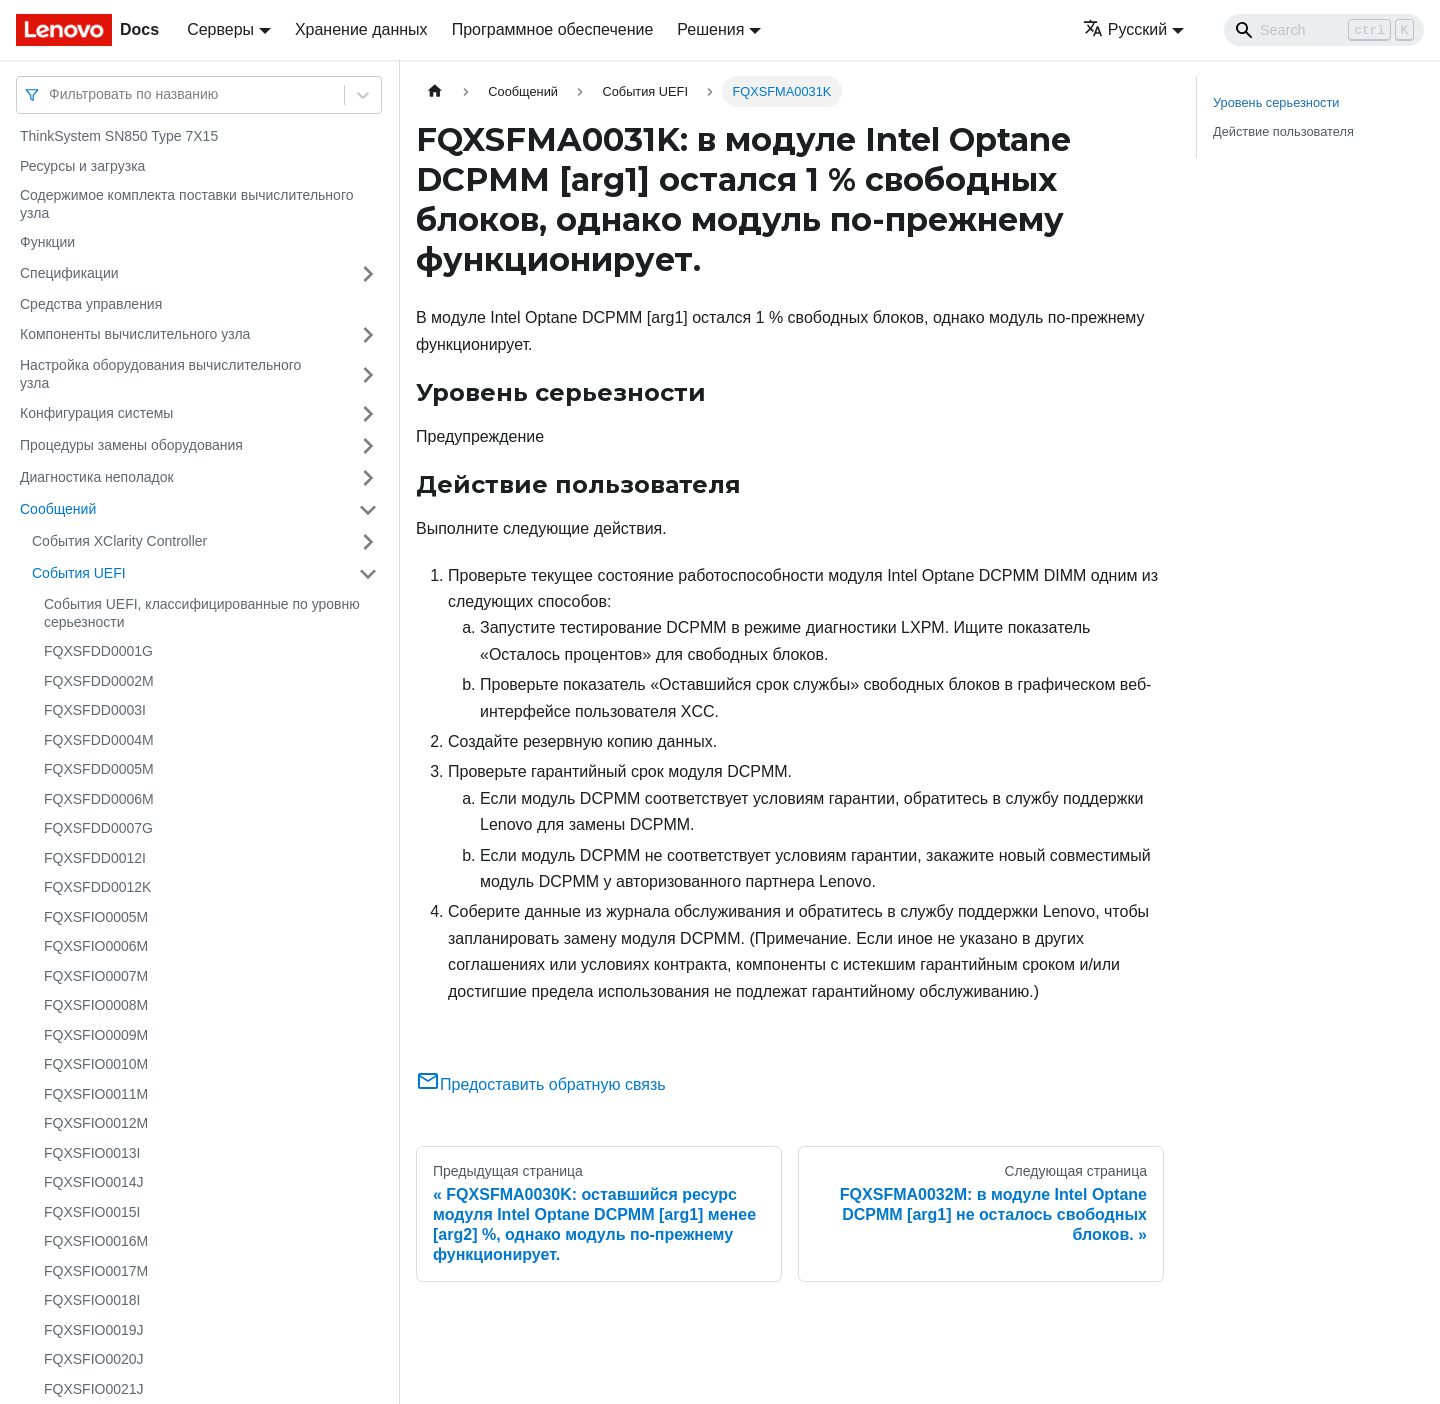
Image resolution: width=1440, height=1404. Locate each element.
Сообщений (58, 509)
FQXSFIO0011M (96, 1094)
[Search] (1324, 30)
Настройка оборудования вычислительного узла (160, 374)
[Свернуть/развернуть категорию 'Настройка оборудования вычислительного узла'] (368, 374)
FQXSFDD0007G (98, 828)
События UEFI (79, 573)
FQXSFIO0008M (96, 1005)
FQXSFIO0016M (96, 1241)
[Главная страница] (435, 91)
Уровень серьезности (1276, 102)
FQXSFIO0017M (96, 1271)
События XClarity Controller (119, 541)
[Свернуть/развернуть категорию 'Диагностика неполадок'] (368, 478)
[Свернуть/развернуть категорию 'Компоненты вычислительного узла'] (368, 335)
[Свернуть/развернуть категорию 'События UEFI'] (368, 574)
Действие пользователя (1283, 131)
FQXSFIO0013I (92, 1153)
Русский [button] (1125, 29)
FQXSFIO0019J (94, 1330)
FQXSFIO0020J (94, 1359)
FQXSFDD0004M (99, 740)
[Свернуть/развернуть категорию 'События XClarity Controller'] (368, 542)
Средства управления (91, 304)
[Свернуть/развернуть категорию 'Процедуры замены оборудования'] (368, 446)
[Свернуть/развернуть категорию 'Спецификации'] (368, 274)
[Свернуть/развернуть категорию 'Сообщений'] (368, 510)
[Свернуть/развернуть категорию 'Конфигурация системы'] (368, 414)
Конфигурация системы (96, 413)
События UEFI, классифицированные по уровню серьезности (202, 613)
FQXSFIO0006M (96, 946)
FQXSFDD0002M (99, 681)
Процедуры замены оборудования (131, 445)
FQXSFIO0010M (96, 1064)
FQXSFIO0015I (92, 1212)
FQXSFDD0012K (97, 887)
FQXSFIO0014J (94, 1182)
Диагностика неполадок (97, 477)
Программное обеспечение (553, 29)
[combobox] (51, 94)
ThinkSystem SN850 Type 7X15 (119, 136)
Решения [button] (710, 29)
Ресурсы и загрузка (82, 166)
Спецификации (69, 273)
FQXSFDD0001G (98, 651)
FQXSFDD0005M (99, 769)
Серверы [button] (220, 29)
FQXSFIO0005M (96, 917)
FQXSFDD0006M (99, 799)
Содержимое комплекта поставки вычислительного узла (186, 204)
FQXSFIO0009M (96, 1035)
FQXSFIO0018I (92, 1300)
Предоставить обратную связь (541, 1084)
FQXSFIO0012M (96, 1123)
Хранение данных (361, 29)
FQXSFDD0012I (95, 858)
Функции (47, 242)
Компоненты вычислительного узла (135, 334)
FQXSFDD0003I (95, 710)
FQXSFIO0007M (96, 976)
